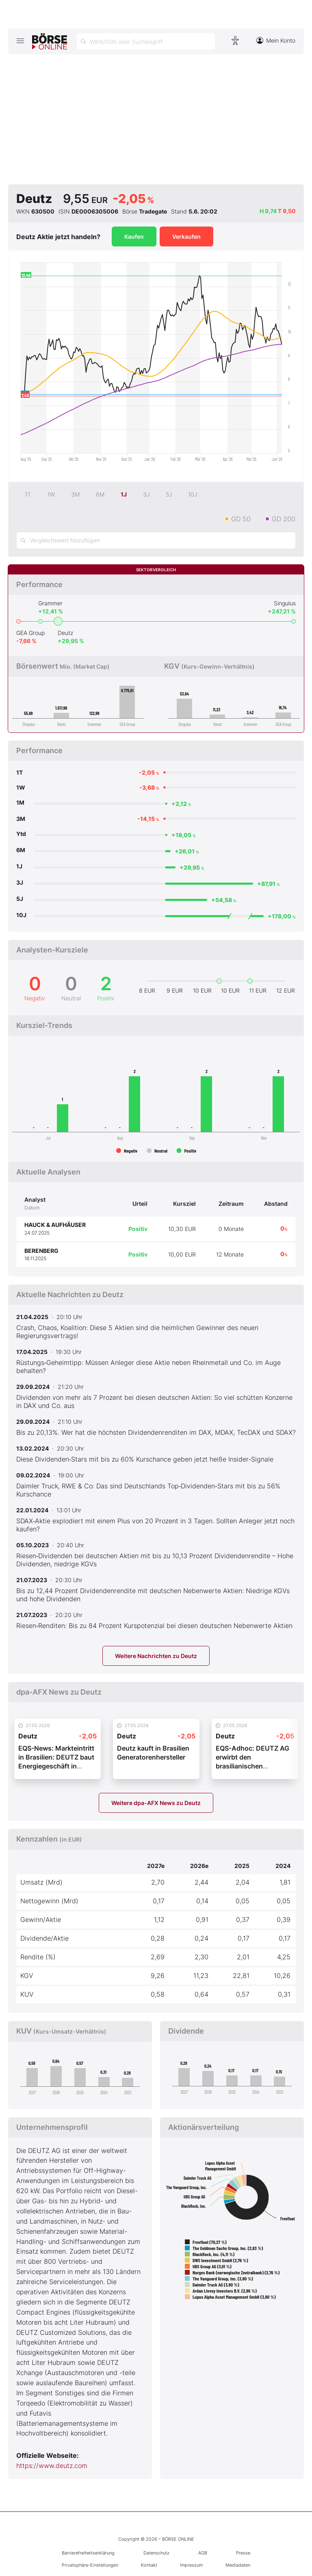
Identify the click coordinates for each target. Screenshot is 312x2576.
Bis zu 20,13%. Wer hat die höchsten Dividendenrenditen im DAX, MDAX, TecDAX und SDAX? (156, 1432)
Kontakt (149, 2565)
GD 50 (241, 519)
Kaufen (134, 236)
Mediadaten (237, 2565)
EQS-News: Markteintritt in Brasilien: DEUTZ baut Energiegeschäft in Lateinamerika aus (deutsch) (56, 1766)
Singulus (285, 603)
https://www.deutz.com (51, 2466)
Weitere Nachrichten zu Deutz (156, 1655)
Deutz (65, 632)
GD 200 (283, 519)
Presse (243, 2553)
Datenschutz (156, 2553)
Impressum (191, 2565)
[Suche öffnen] (146, 41)
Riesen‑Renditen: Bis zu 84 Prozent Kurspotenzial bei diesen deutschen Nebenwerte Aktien (154, 1626)
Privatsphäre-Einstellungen (90, 2565)
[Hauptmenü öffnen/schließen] (20, 40)
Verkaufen (186, 236)
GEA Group (30, 632)
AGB (202, 2553)
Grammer (50, 603)
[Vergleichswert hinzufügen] (156, 540)
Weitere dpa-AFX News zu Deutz (156, 1802)
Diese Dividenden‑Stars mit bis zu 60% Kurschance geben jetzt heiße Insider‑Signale (144, 1459)
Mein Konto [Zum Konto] (275, 40)
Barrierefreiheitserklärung (88, 2553)
